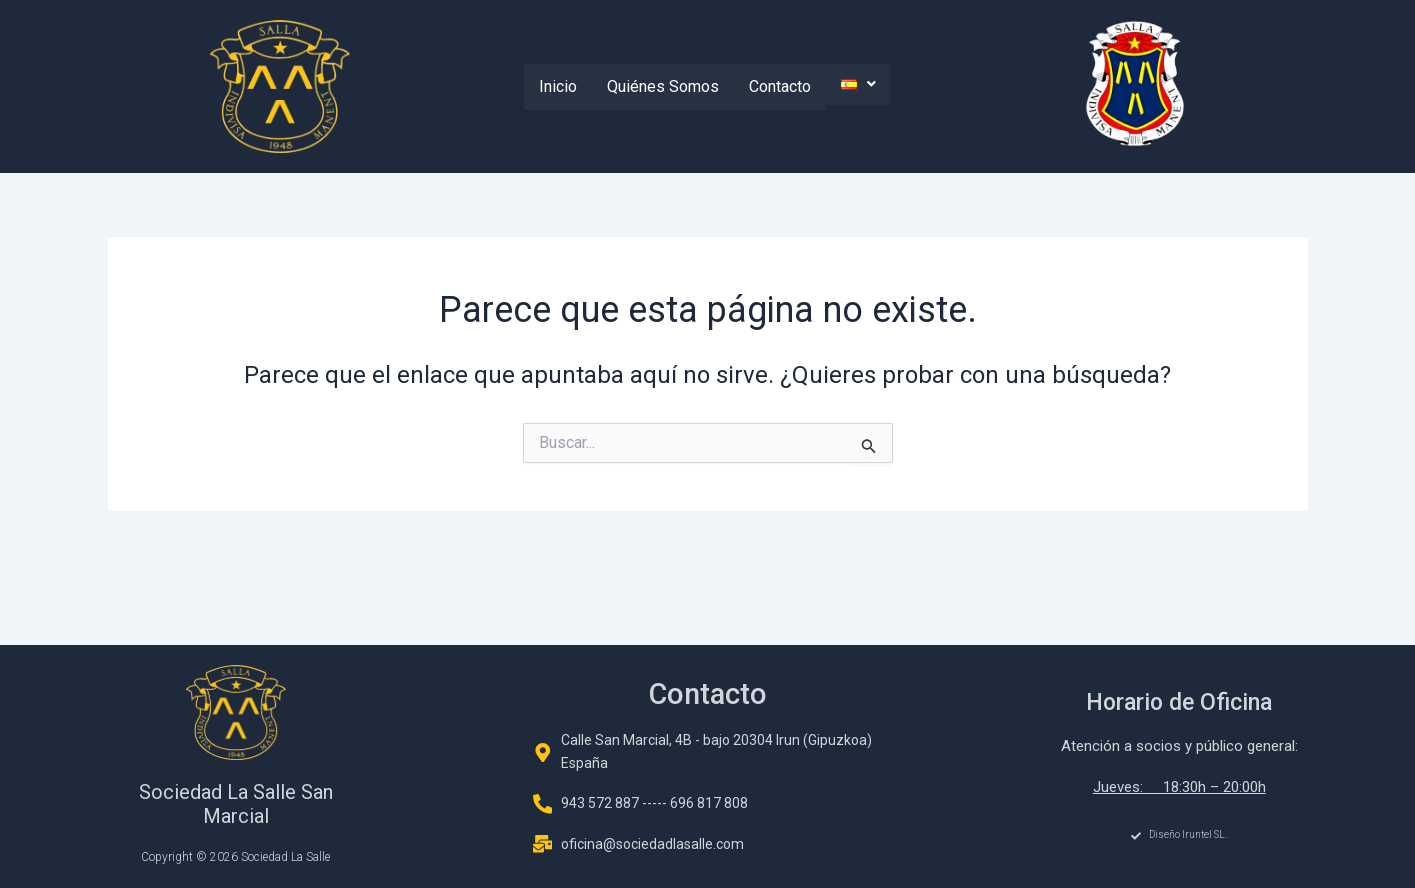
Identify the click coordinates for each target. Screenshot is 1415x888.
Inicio (558, 86)
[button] (858, 84)
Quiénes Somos (663, 86)
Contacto (780, 86)
